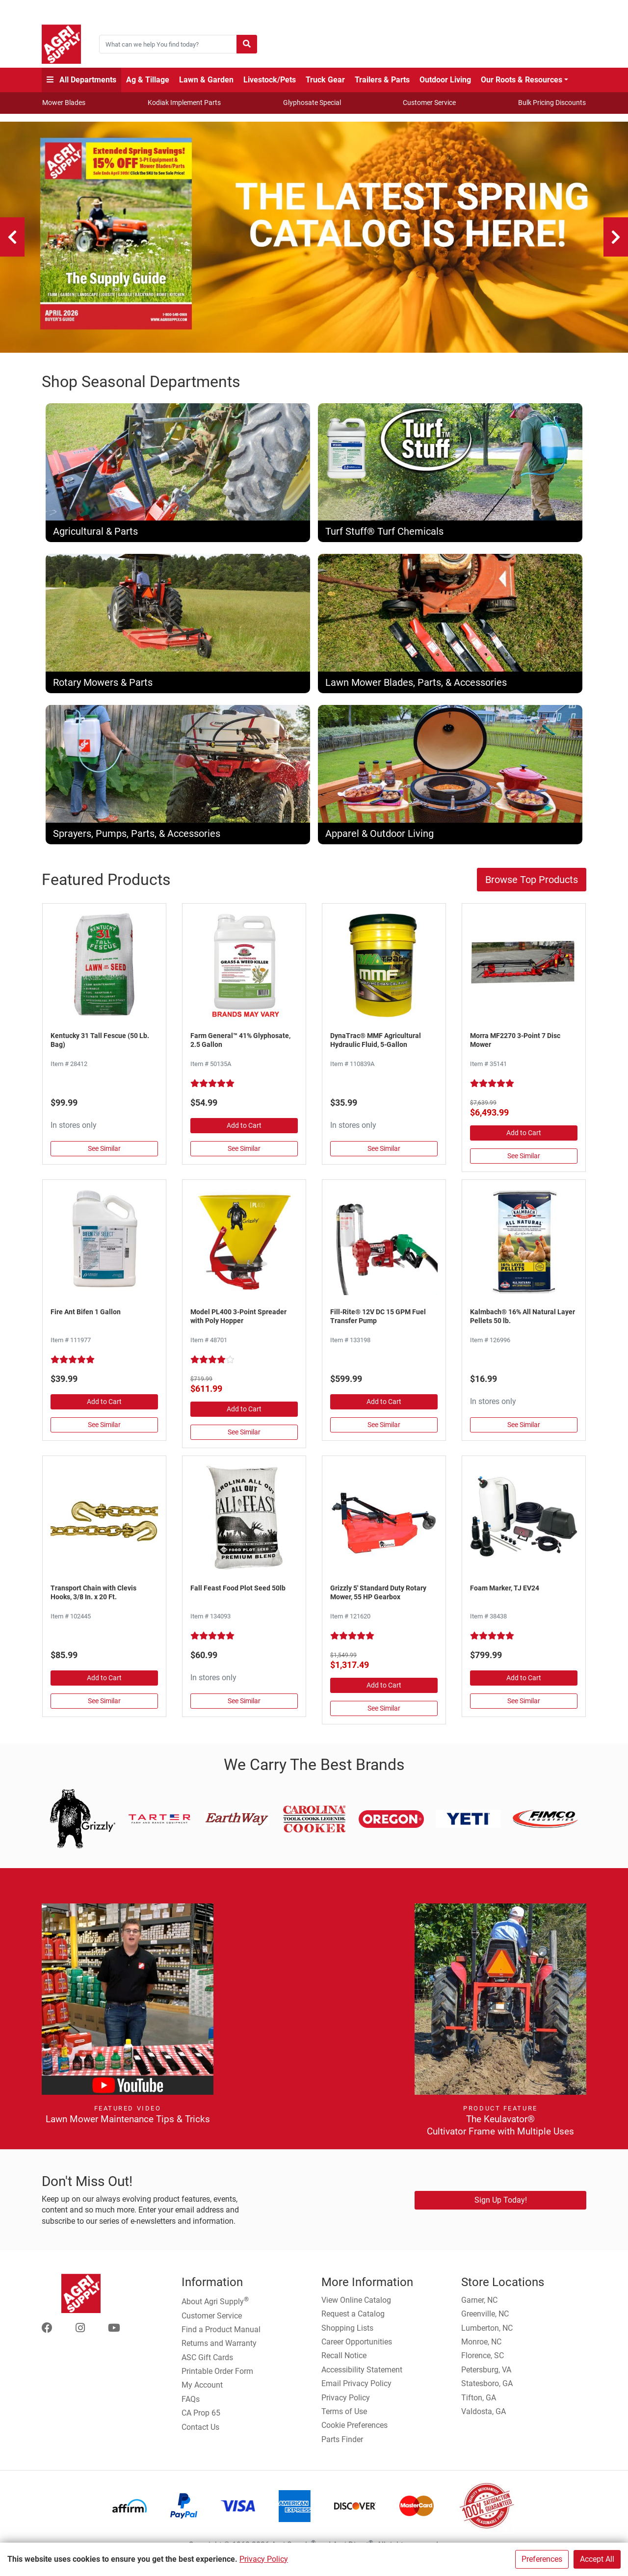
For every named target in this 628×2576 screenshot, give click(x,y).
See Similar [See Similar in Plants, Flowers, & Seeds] (244, 1707)
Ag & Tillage (147, 79)
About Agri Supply (215, 2307)
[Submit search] (246, 44)
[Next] (615, 237)
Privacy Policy (263, 2559)
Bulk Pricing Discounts (552, 102)
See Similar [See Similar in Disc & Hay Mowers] (523, 1163)
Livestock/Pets (269, 79)
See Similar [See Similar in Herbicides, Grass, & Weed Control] (244, 1155)
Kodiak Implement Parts (184, 102)
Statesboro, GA (487, 2390)
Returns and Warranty (219, 2350)
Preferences (542, 2559)
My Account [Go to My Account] (202, 2391)
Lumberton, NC (487, 2334)
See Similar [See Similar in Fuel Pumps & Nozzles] (383, 1431)
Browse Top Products (531, 886)
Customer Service (429, 102)
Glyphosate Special (312, 102)
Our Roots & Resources (521, 79)
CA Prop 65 (201, 2419)
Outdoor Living (445, 79)
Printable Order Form (217, 2378)
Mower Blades (63, 102)
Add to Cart (244, 1132)
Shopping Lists (347, 2334)
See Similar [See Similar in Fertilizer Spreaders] (244, 1438)
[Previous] (12, 237)
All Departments (81, 79)
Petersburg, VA (486, 2376)
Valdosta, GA (483, 2417)
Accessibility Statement (361, 2376)
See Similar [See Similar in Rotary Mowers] (383, 1714)
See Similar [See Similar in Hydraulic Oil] (383, 1155)
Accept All (597, 2559)
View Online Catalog (356, 2306)
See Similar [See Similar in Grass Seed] (104, 1155)
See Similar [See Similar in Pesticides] (104, 1431)
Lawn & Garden (206, 79)
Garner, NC (479, 2306)
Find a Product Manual (221, 2336)
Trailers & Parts (382, 79)
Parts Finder (342, 2445)
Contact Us (200, 2433)
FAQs (191, 2405)
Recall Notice (343, 2362)
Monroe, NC (481, 2348)
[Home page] (61, 44)
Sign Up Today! (500, 2206)
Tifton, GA (478, 2404)
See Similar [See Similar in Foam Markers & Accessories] (523, 1707)
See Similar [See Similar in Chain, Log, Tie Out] (104, 1707)
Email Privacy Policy (356, 2390)
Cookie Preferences (354, 2432)
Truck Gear (325, 79)
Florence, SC (482, 2362)
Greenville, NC (485, 2320)
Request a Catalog (353, 2320)
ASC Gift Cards (207, 2363)
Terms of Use (344, 2417)
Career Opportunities (356, 2348)
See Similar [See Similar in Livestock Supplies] (523, 1431)
